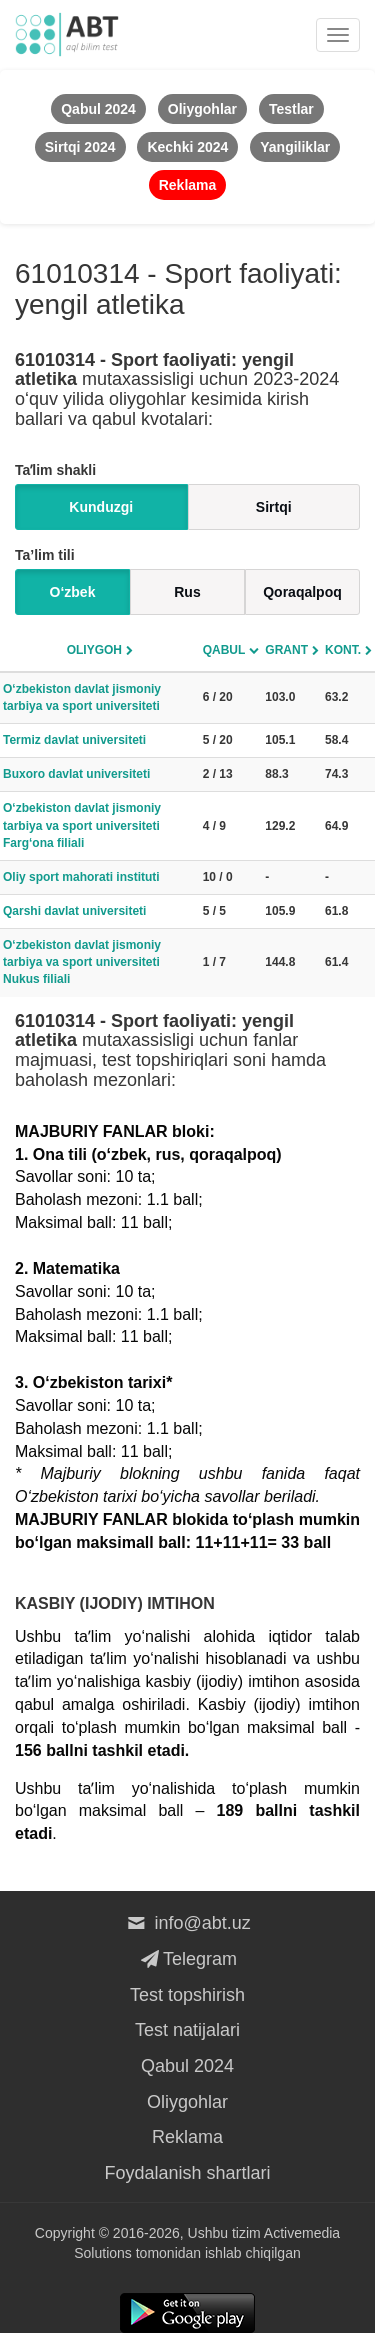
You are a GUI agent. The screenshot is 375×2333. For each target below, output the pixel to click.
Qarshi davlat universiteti (74, 911)
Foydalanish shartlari (187, 2173)
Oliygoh (94, 650)
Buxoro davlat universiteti (76, 774)
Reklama (187, 2137)
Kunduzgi (101, 507)
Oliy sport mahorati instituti (81, 877)
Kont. (343, 650)
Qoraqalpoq (302, 592)
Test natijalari (187, 2030)
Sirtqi (274, 507)
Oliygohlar (187, 2102)
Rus (187, 592)
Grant (286, 650)
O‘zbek (73, 592)
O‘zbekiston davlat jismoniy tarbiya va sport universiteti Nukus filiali (82, 962)
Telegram (187, 1959)
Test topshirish (187, 1995)
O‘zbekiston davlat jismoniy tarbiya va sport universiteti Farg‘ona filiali (82, 825)
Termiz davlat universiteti (74, 740)
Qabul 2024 (187, 2066)
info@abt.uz (187, 1923)
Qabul (224, 650)
